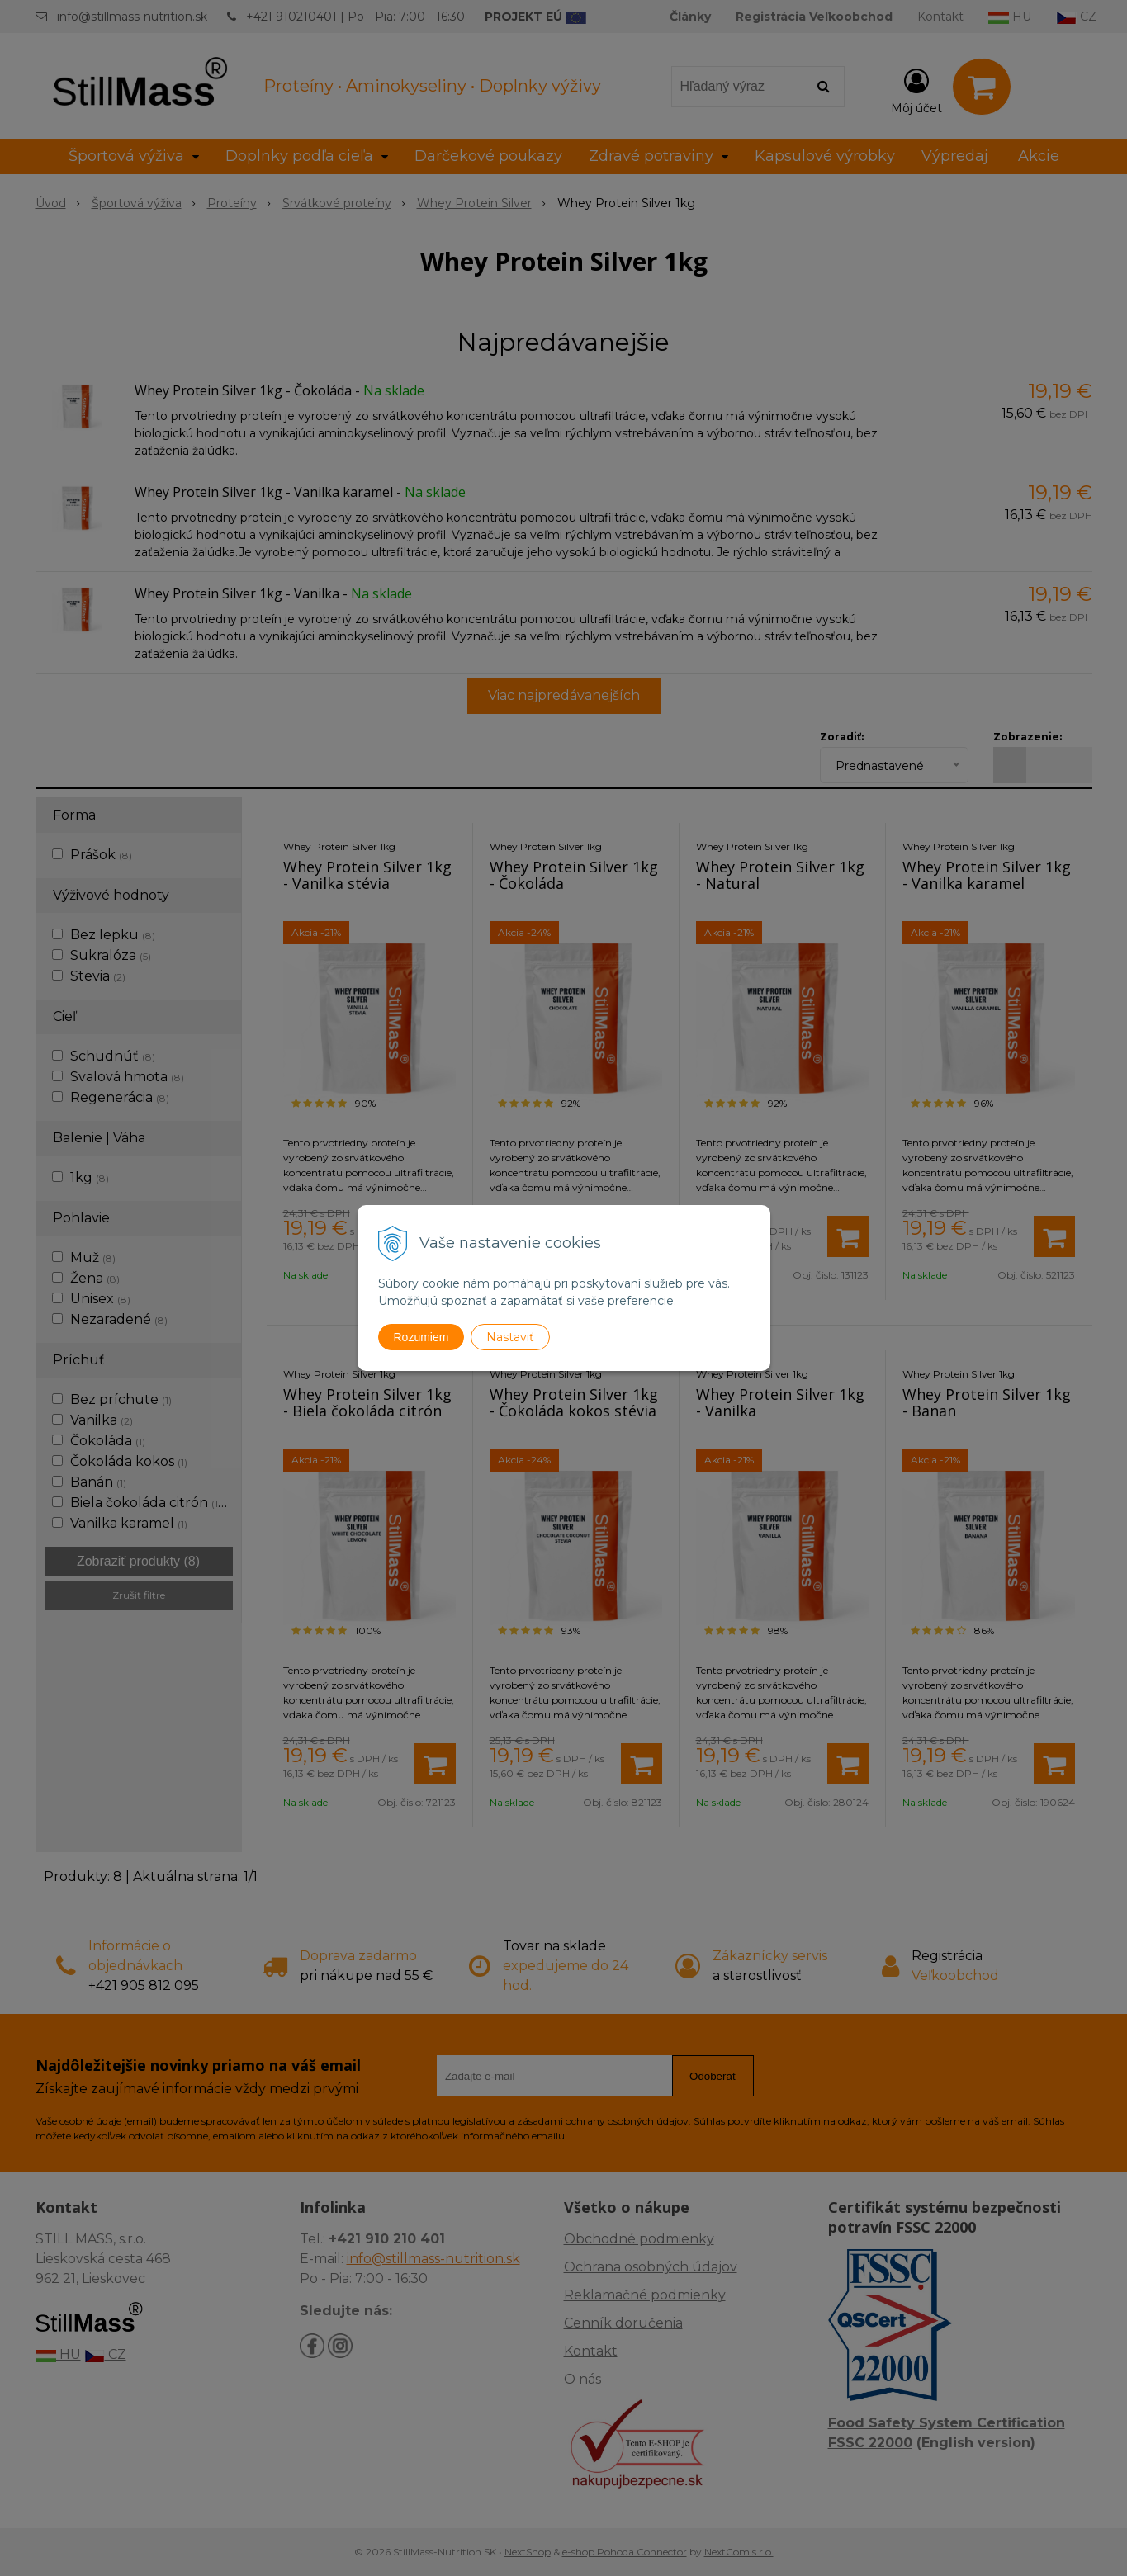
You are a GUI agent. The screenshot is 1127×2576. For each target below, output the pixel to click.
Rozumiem (421, 1337)
